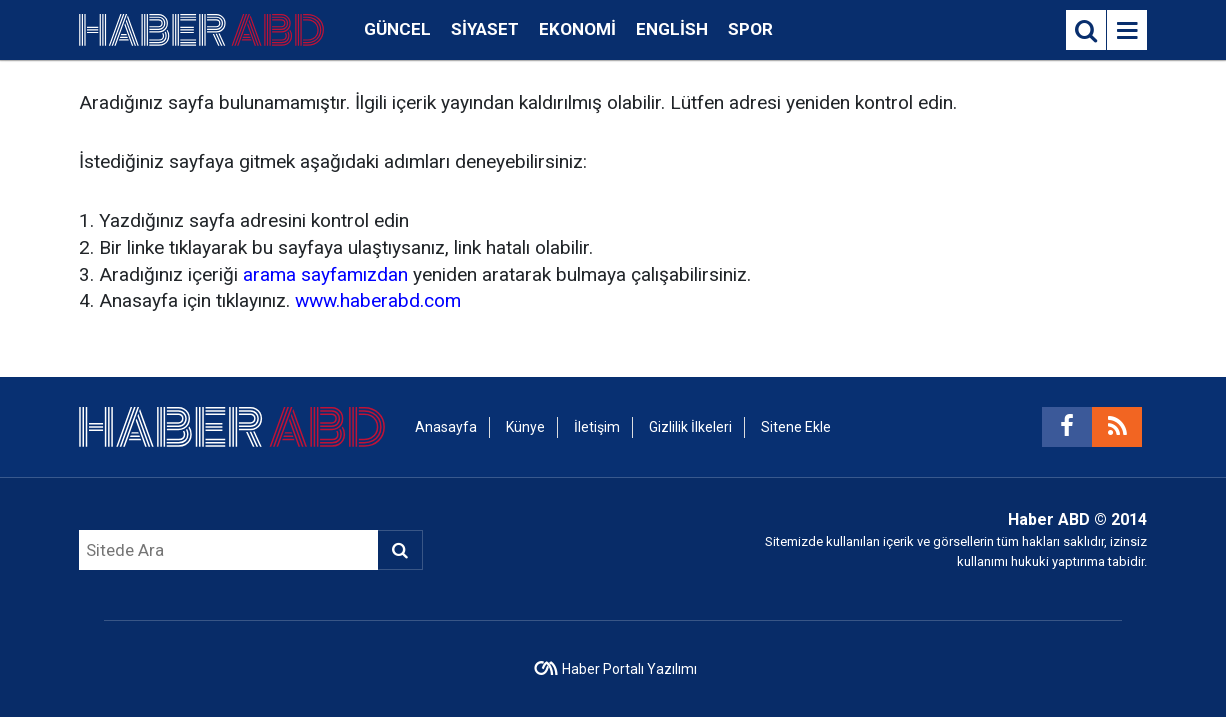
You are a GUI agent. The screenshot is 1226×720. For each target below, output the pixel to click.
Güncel (397, 29)
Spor (750, 29)
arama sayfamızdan (325, 274)
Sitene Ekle (796, 427)
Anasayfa (446, 427)
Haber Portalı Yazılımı (629, 669)
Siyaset (485, 29)
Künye (525, 427)
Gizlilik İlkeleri (690, 427)
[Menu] (1127, 31)
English (672, 29)
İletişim (597, 427)
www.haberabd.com (378, 300)
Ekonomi (577, 29)
